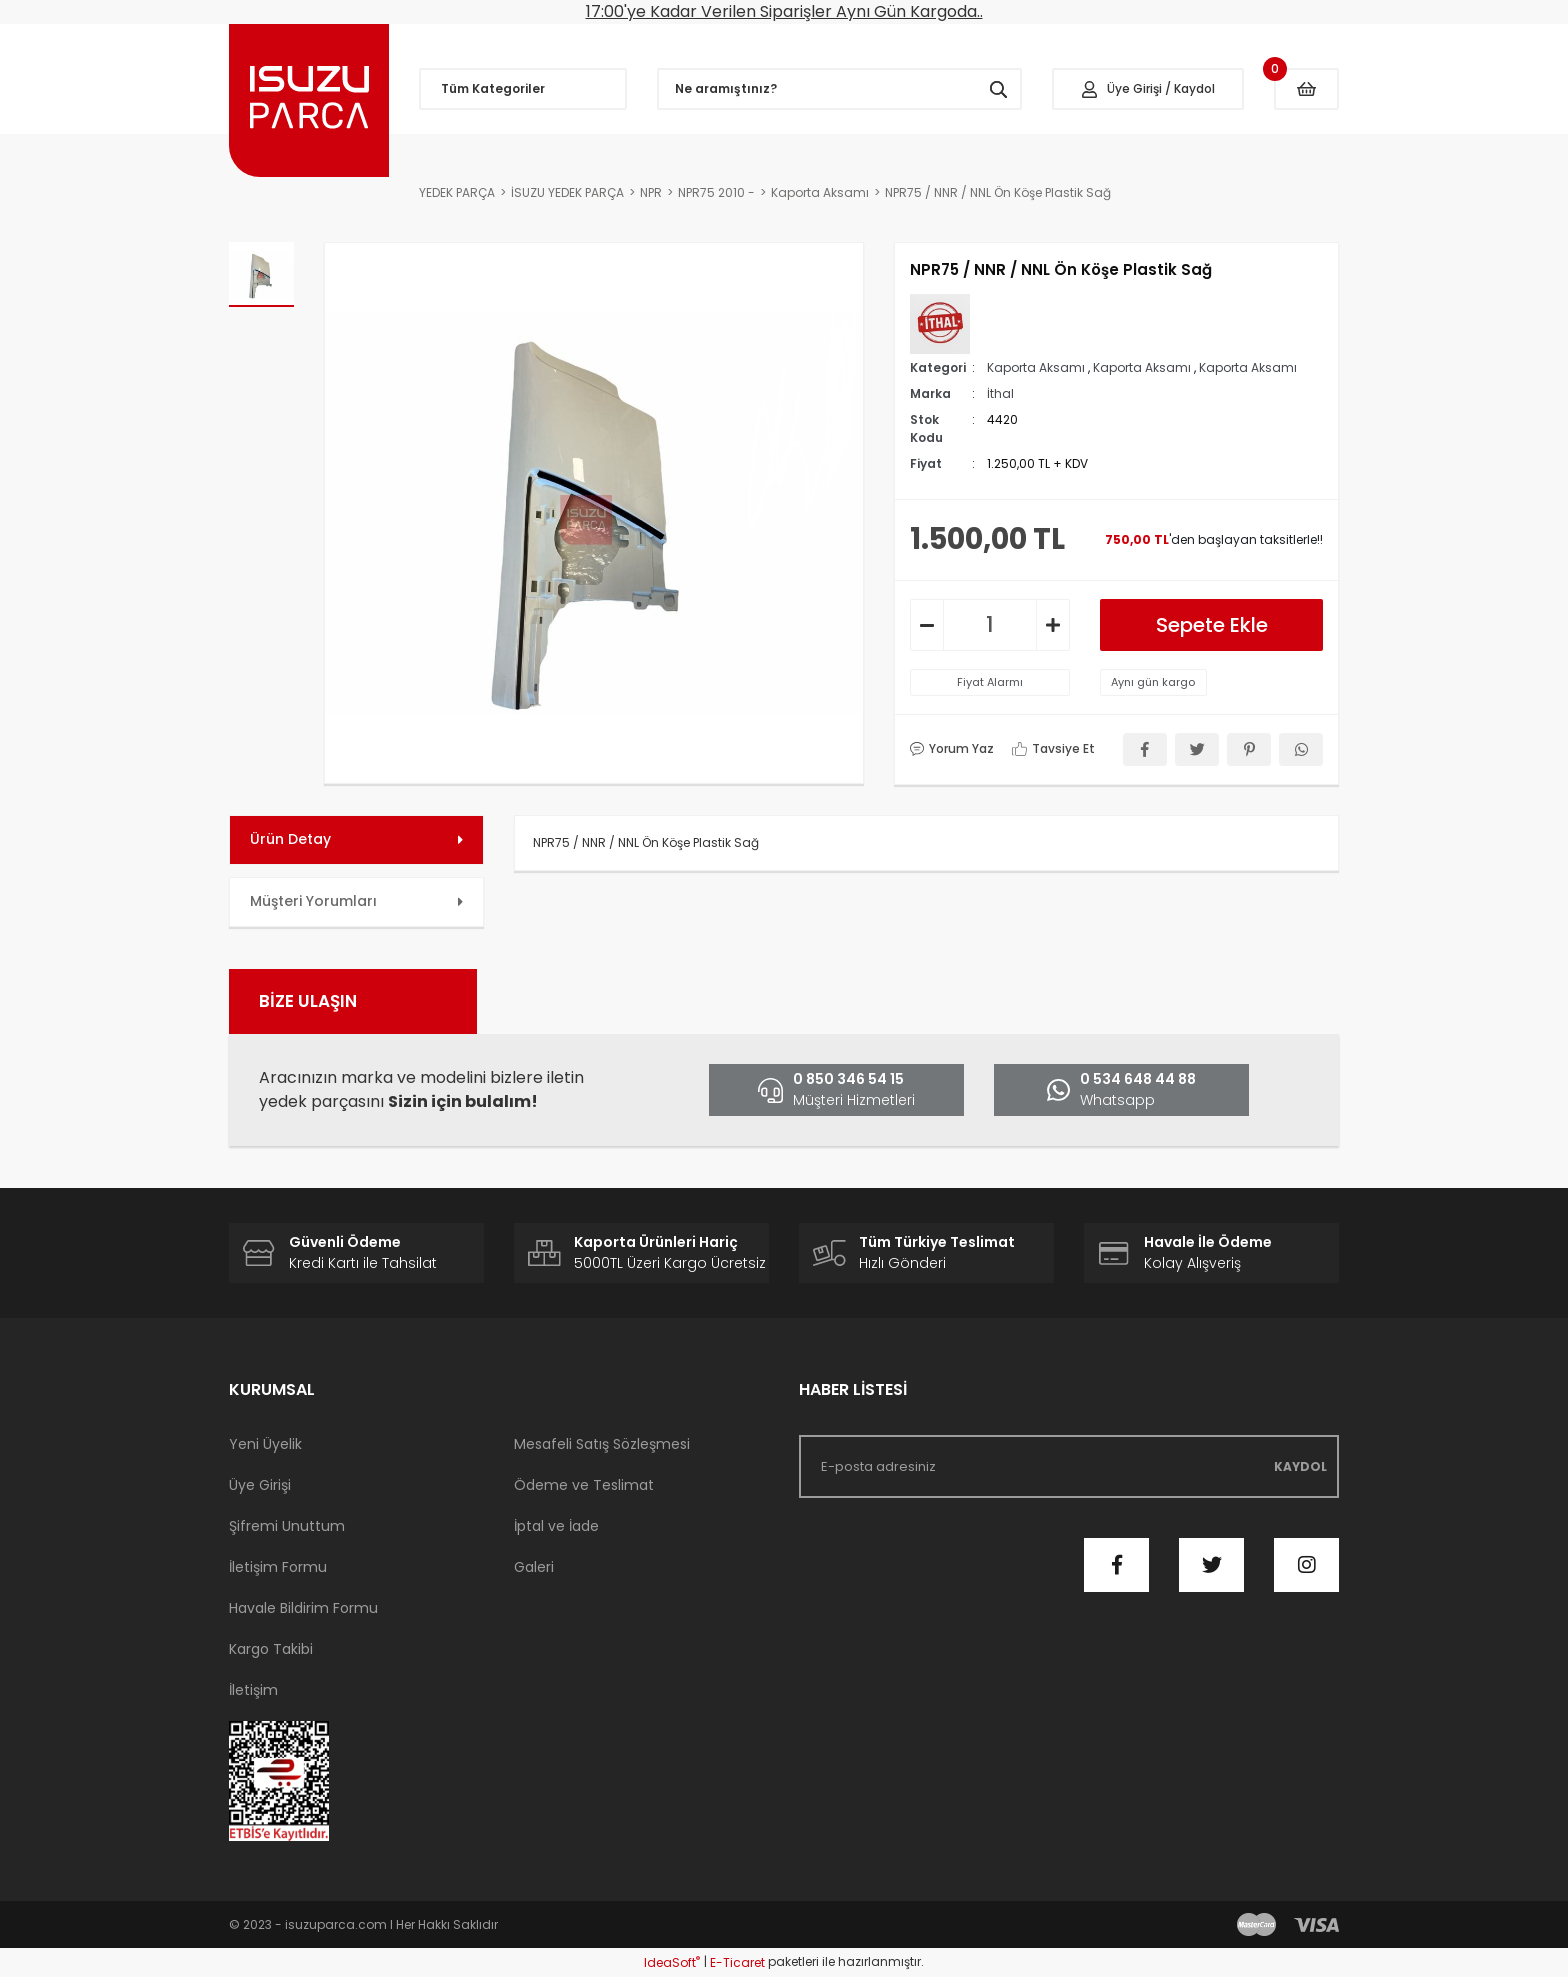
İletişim (253, 1690)
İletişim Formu (278, 1567)
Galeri (534, 1567)
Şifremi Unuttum (287, 1526)
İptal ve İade (556, 1526)
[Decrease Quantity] (927, 625)
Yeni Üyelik (265, 1444)
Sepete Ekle (1212, 625)
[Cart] (1306, 89)
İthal (1000, 393)
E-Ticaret (737, 1962)
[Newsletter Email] (1069, 1466)
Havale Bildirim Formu (303, 1608)
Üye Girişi (260, 1485)
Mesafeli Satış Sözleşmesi (602, 1444)
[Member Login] (1148, 89)
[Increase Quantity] (1053, 625)
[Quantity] (990, 625)
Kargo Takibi (271, 1649)
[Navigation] (523, 89)
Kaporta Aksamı (1036, 367)
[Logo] (309, 100)
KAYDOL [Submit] (1300, 1466)
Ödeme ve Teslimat (584, 1485)
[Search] (840, 89)
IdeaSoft (672, 1962)
